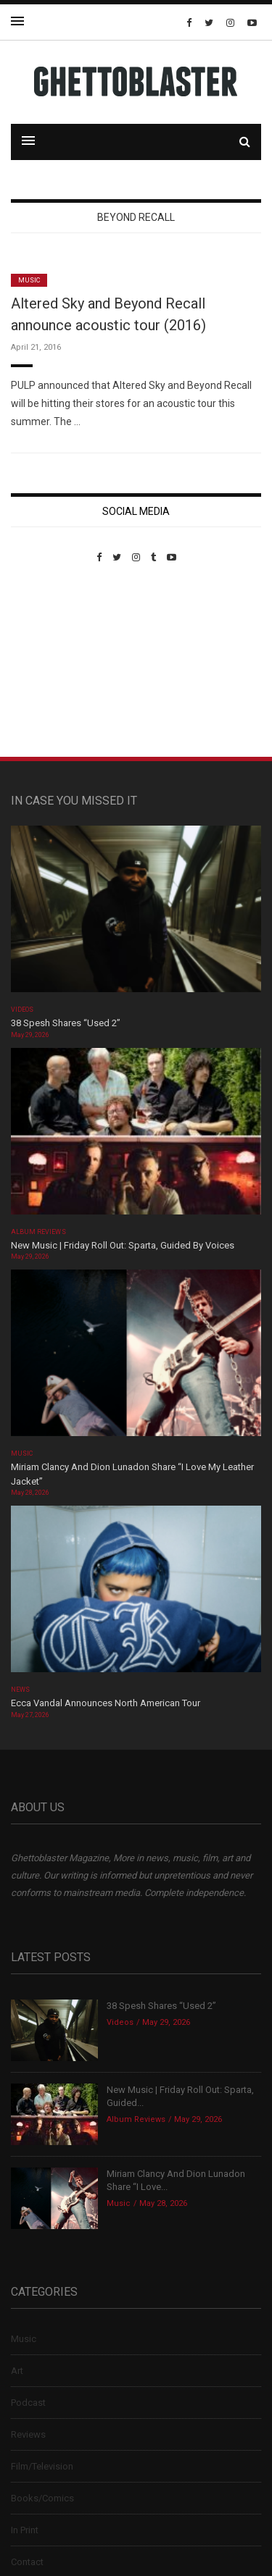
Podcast (28, 2402)
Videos (22, 1009)
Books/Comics (42, 2498)
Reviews (28, 2434)
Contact (27, 2561)
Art (17, 2370)
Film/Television (42, 2466)
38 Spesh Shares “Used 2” (65, 1023)
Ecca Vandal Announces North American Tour (105, 1703)
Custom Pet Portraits (53, 662)
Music (29, 280)
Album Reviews (38, 1231)
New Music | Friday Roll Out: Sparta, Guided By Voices (122, 1245)
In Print (24, 2530)
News (20, 1689)
